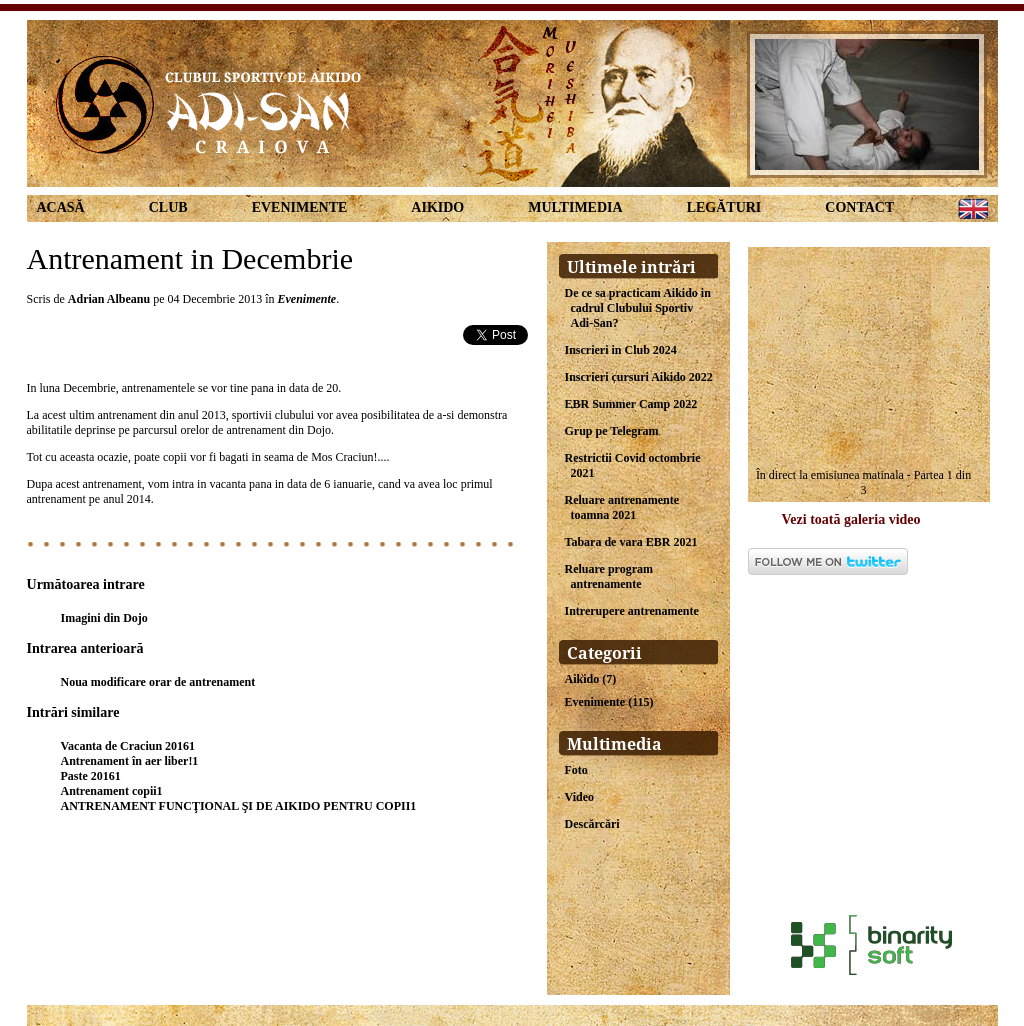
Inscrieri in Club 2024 (621, 350)
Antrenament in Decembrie (190, 258)
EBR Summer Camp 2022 (631, 404)
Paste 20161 (91, 776)
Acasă (61, 207)
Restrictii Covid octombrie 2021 (633, 465)
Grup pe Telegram (612, 431)
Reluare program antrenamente (609, 576)
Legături (724, 207)
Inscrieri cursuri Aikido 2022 (639, 377)
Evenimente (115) (609, 702)
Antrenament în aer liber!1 (130, 761)
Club (168, 207)
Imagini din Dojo (104, 618)
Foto (576, 770)
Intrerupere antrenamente (632, 611)
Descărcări (592, 824)
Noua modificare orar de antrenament (158, 682)
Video (580, 797)
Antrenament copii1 (112, 791)
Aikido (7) (591, 679)
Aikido (437, 207)
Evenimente (300, 207)
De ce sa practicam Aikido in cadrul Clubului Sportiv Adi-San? (638, 308)
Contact (859, 207)
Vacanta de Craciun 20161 (128, 746)
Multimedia (575, 207)
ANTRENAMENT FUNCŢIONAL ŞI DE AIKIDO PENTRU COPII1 (239, 806)
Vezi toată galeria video (851, 519)
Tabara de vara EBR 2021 (631, 542)
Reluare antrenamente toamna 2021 (622, 507)
